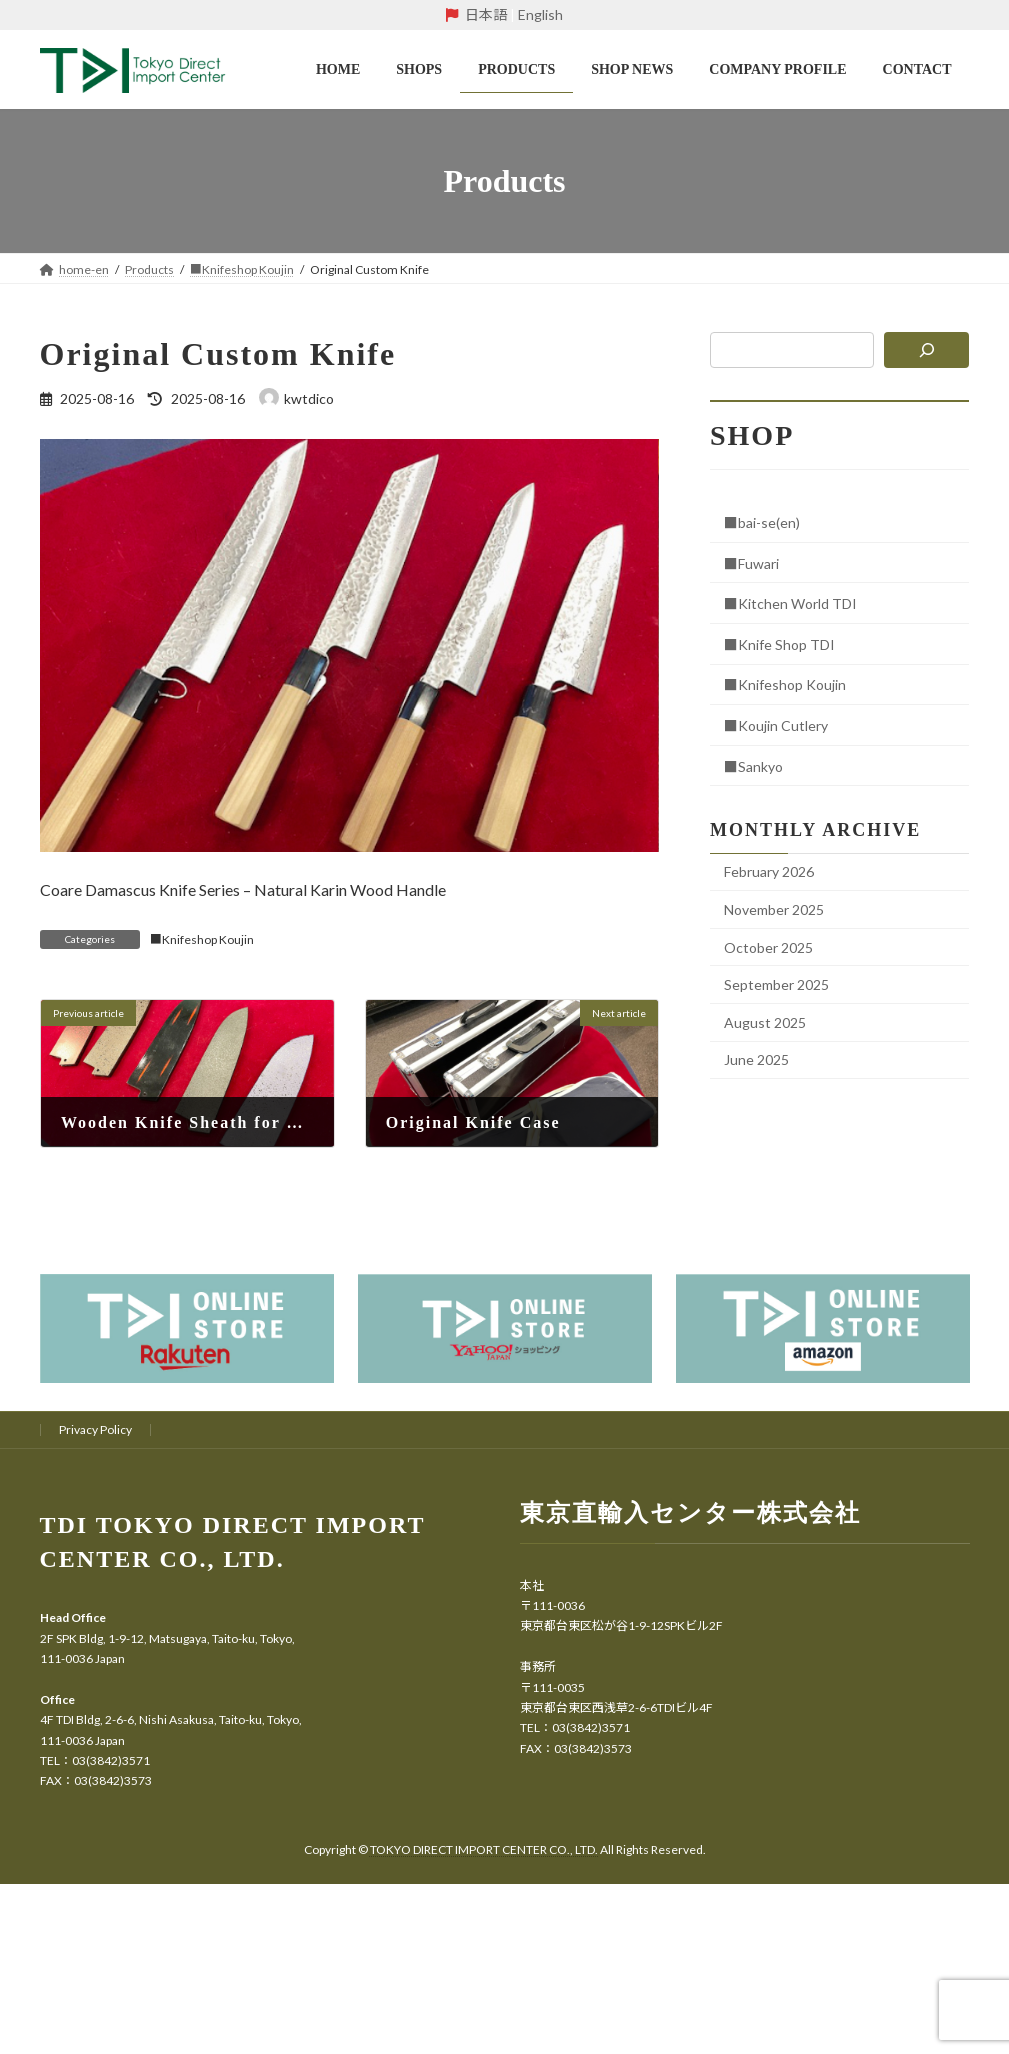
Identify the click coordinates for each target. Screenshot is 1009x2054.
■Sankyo (753, 766)
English (540, 14)
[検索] (927, 350)
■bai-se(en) (762, 522)
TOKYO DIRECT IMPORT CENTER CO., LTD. (485, 1849)
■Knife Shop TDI (779, 644)
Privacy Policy (95, 1429)
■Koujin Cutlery (776, 725)
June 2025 (756, 1059)
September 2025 (776, 984)
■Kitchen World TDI (790, 603)
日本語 (486, 14)
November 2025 (774, 909)
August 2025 (765, 1022)
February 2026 (769, 871)
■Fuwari (751, 563)
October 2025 (768, 947)
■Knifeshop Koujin (202, 939)
